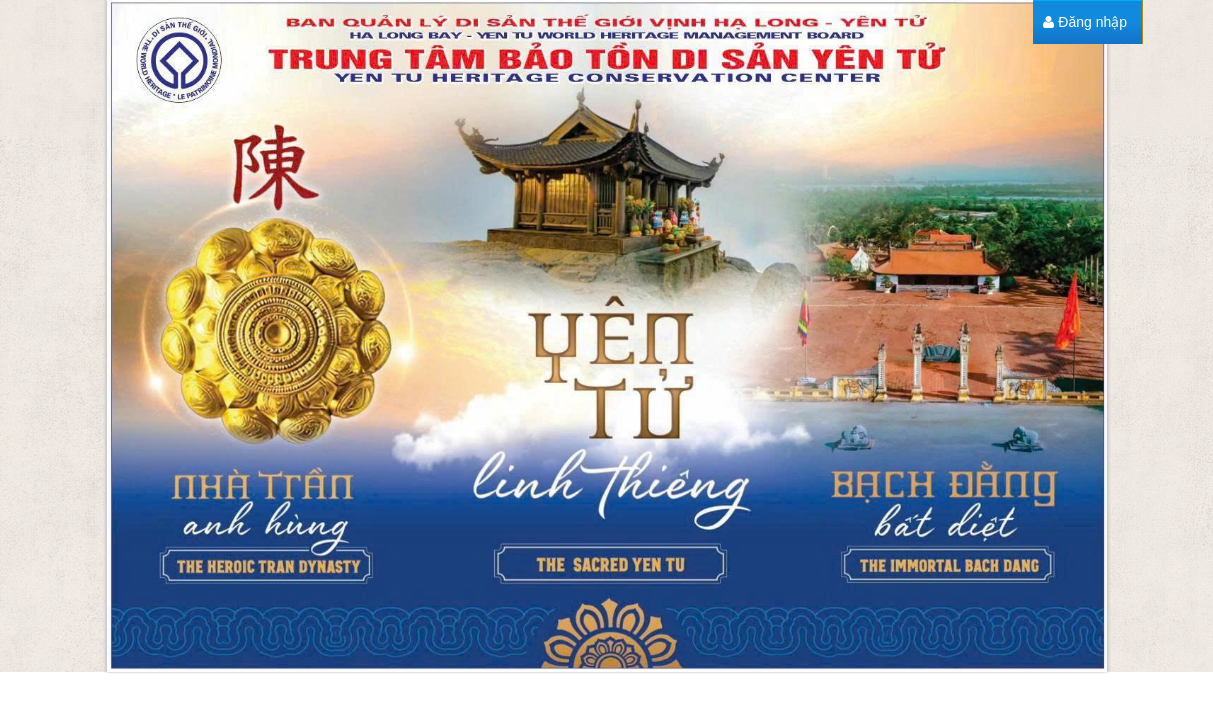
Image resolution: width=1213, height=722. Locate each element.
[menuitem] (1085, 22)
